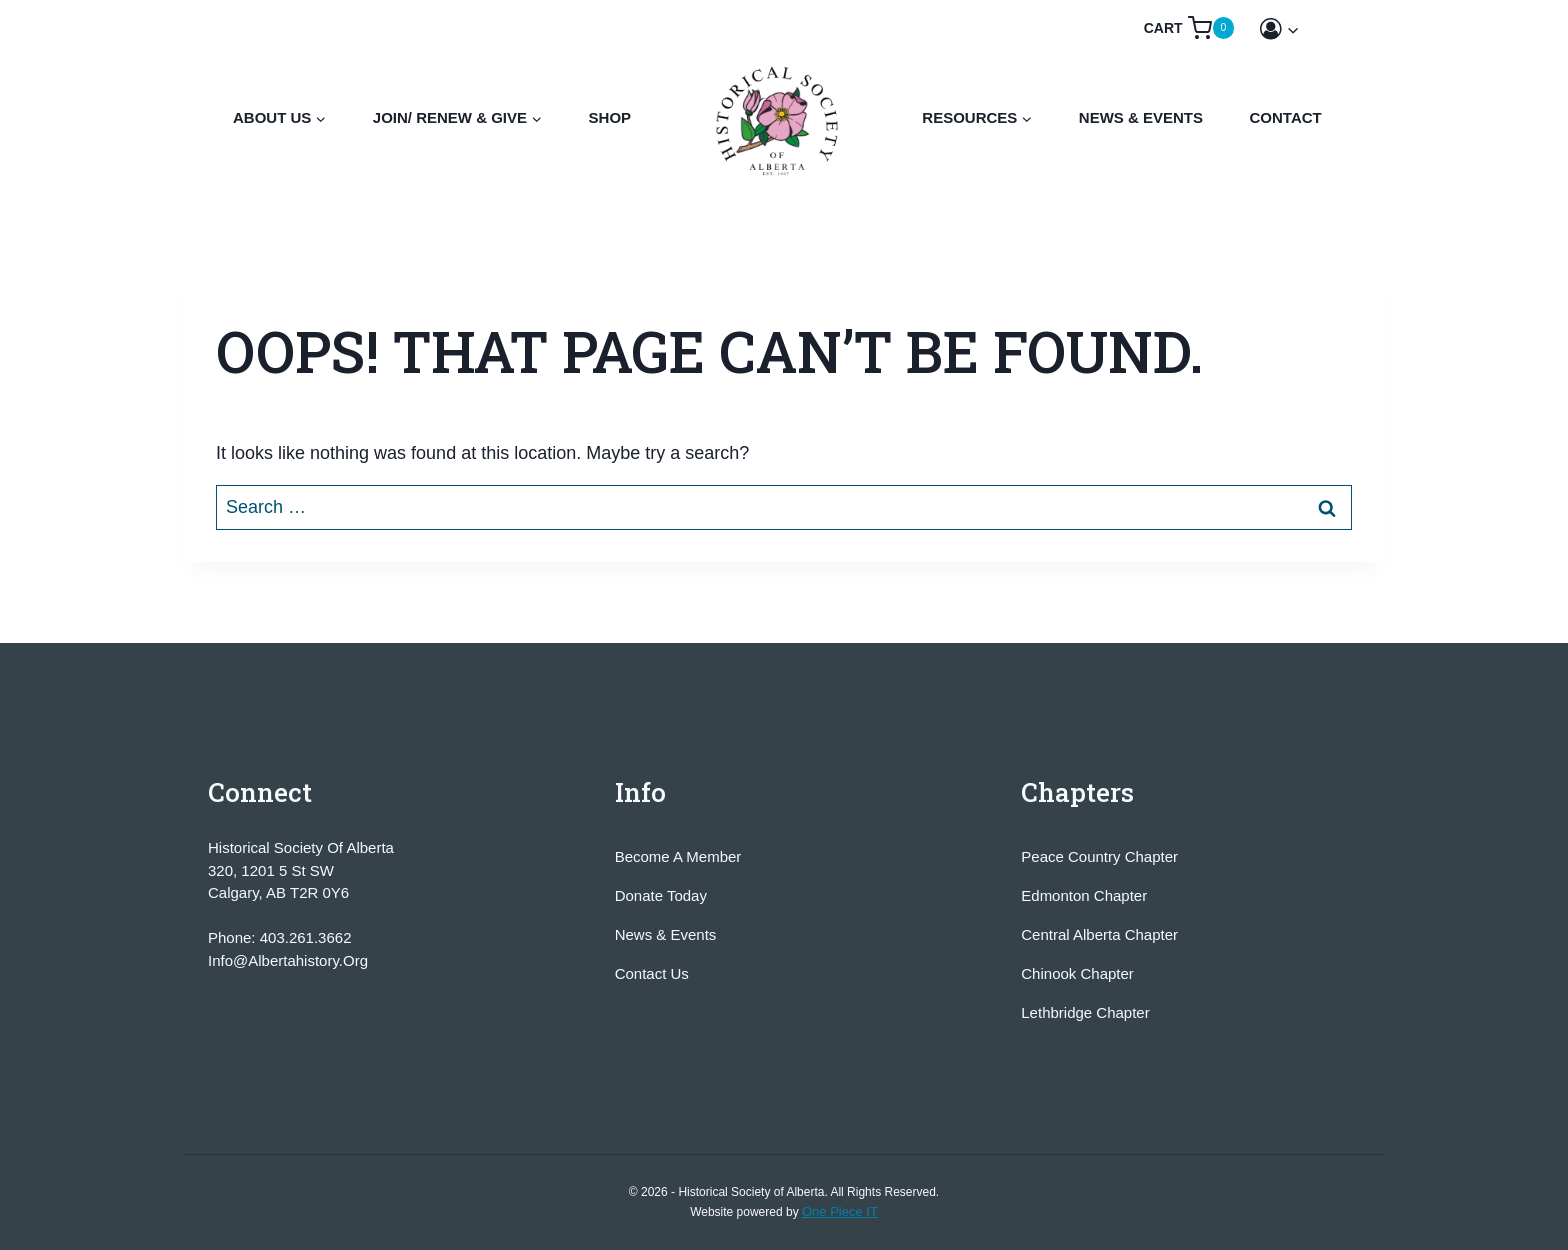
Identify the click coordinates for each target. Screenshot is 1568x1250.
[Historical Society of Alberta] (779, 121)
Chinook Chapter (1077, 973)
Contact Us (652, 973)
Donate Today (661, 895)
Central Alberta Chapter (1099, 934)
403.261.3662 (306, 937)
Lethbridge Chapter (1085, 1012)
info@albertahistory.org (288, 960)
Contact (1286, 117)
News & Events (1141, 117)
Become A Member (678, 856)
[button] (1292, 29)
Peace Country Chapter (1099, 856)
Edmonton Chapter (1084, 895)
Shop (610, 117)
